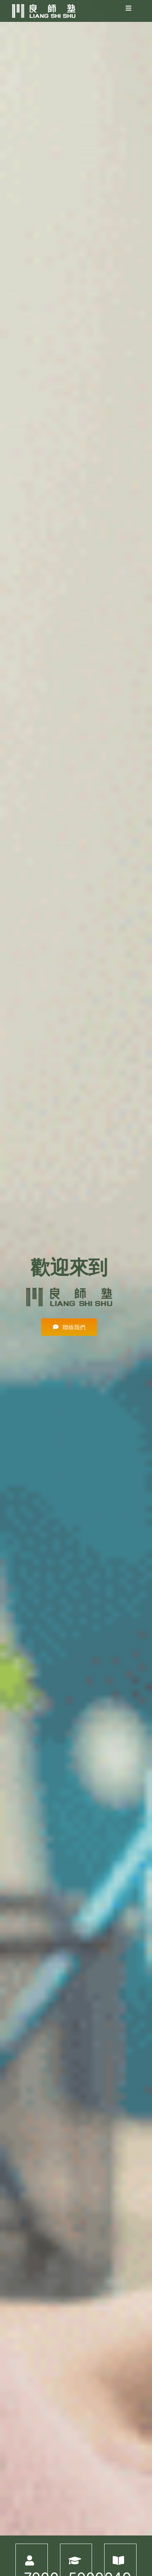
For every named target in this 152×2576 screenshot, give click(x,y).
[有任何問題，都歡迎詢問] (69, 1327)
